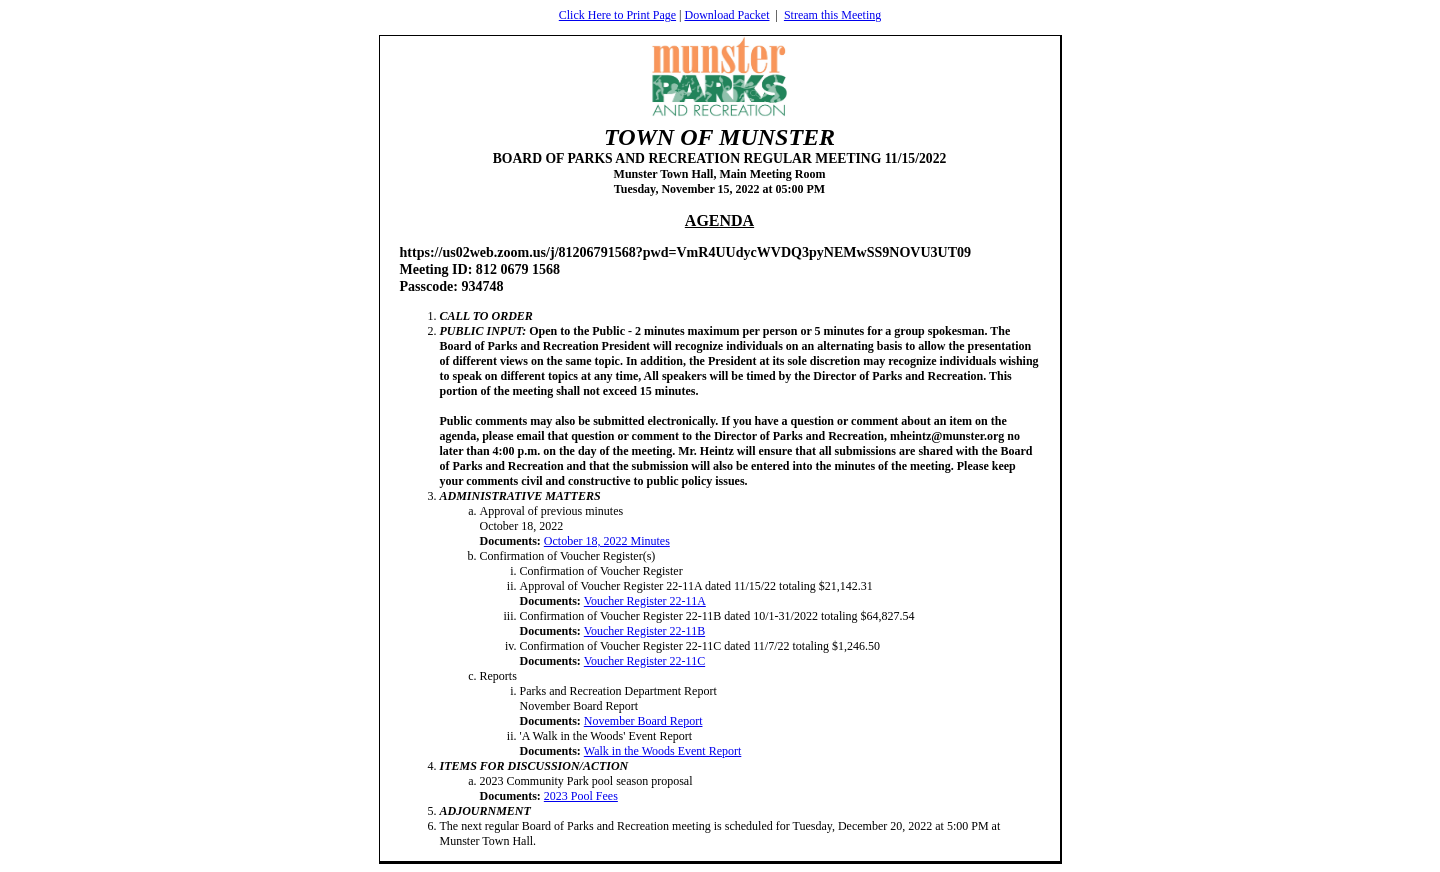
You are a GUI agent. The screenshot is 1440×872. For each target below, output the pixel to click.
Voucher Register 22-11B (644, 631)
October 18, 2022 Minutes (607, 541)
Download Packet (727, 15)
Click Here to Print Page (617, 15)
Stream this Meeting (832, 15)
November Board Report (643, 721)
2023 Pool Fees (581, 796)
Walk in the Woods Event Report (663, 751)
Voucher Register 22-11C (644, 661)
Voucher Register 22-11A (645, 601)
